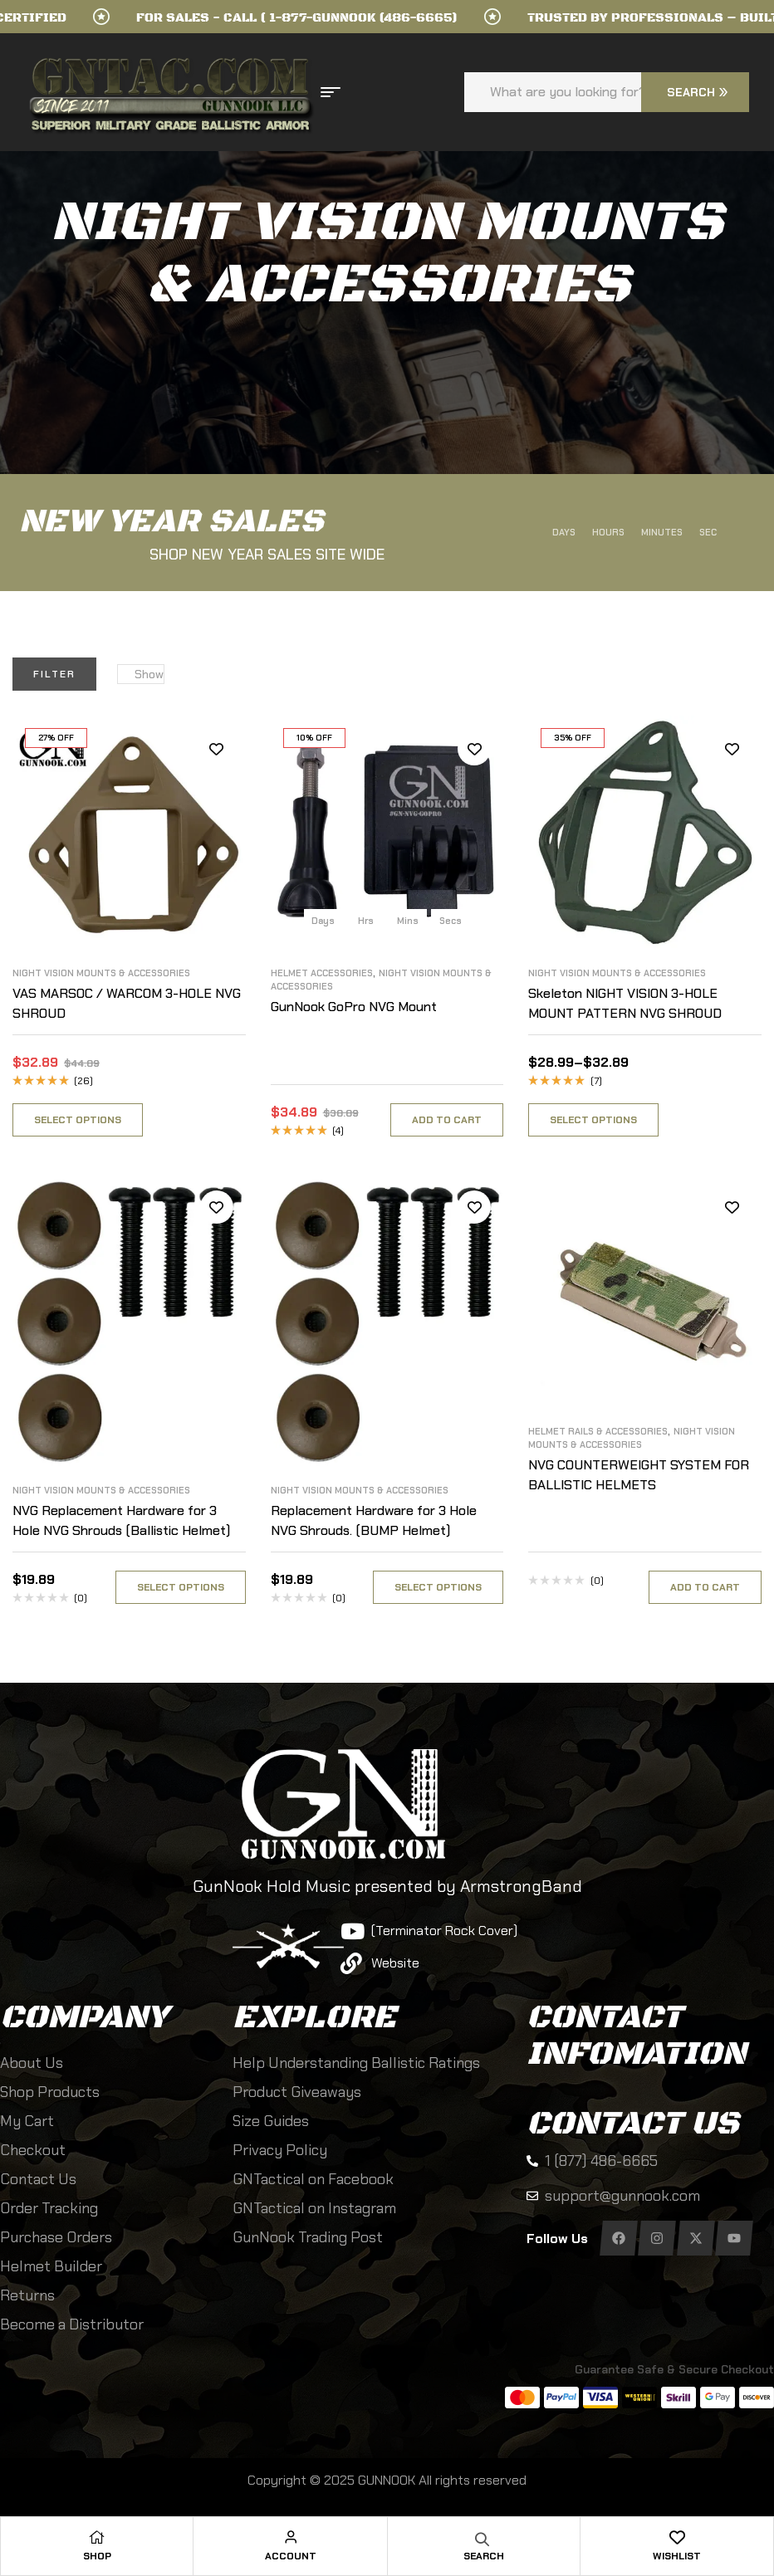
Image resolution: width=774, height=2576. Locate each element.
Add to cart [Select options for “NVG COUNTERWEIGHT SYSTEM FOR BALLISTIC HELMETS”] (705, 1587)
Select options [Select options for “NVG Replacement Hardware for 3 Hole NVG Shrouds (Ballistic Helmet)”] (180, 1587)
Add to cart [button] (447, 1120)
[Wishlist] (676, 2537)
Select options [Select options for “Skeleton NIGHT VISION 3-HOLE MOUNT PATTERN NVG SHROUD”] (593, 1120)
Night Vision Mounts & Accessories (101, 973)
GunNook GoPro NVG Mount (354, 1006)
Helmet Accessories (322, 973)
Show (149, 674)
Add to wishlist (216, 748)
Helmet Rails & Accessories (598, 1431)
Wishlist (677, 2556)
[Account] (290, 2537)
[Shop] (97, 2537)
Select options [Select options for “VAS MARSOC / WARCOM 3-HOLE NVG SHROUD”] (77, 1120)
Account (290, 2556)
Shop (97, 2556)
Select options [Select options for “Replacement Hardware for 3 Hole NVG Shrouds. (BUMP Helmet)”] (438, 1587)
